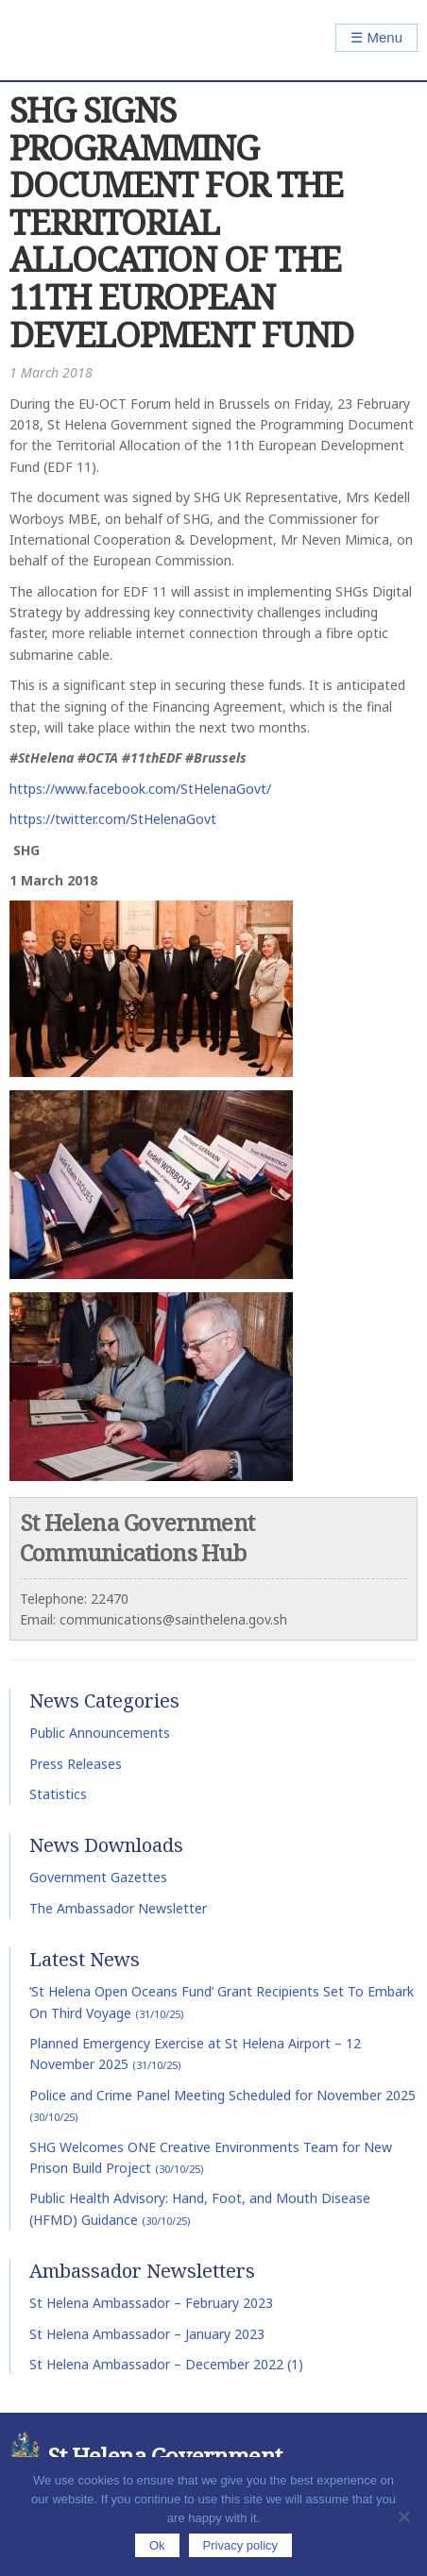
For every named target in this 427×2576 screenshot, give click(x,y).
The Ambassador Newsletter (118, 1908)
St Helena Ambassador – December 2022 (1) (166, 2364)
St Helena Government (91, 40)
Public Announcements (99, 1733)
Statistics (58, 1794)
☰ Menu (376, 37)
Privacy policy (240, 2545)
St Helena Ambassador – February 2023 (151, 2303)
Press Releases (75, 1764)
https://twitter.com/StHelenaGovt (112, 819)
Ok (157, 2545)
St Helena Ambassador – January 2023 (147, 2334)
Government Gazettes (98, 1877)
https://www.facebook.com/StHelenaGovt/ (140, 789)
